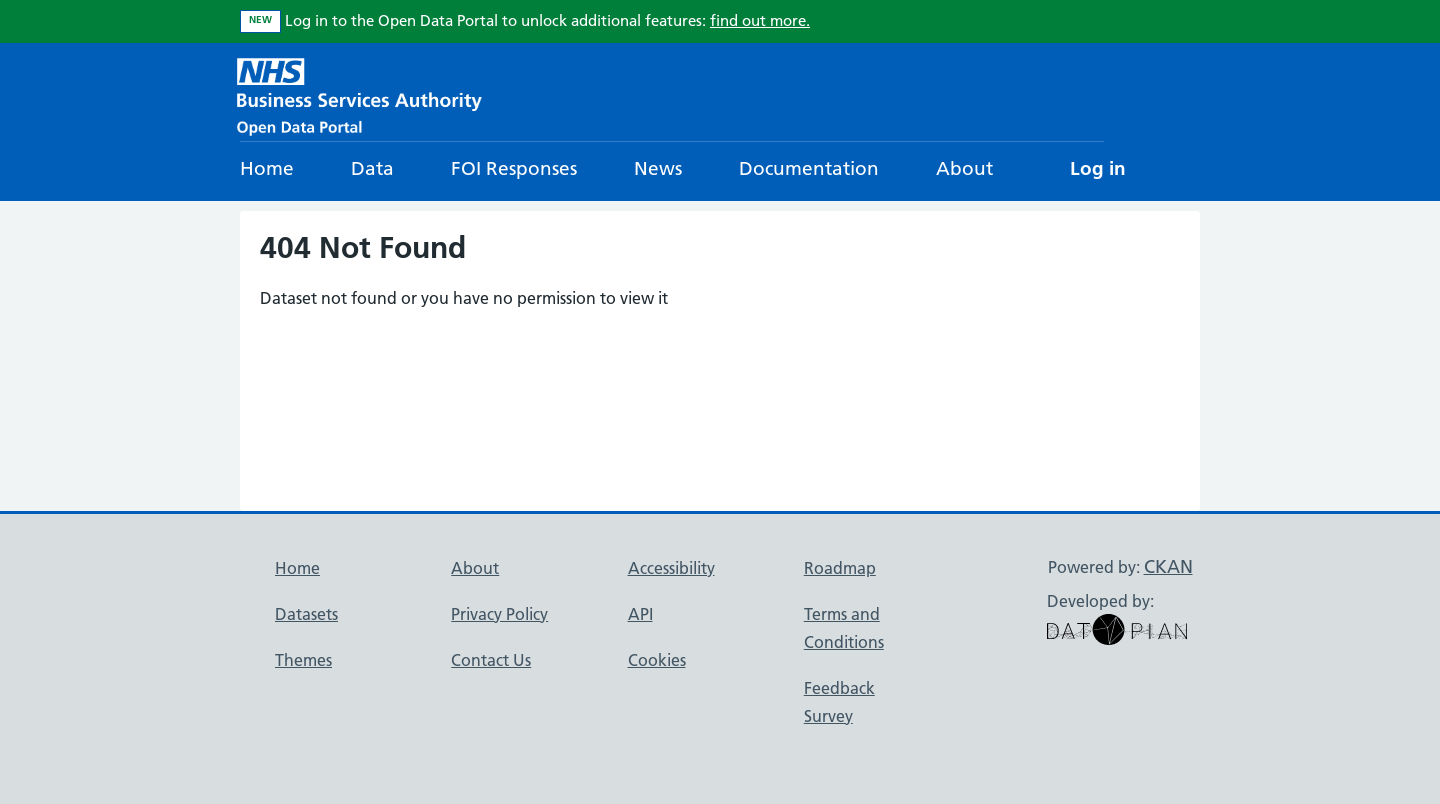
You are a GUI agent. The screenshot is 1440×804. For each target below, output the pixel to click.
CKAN (1168, 566)
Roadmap (840, 568)
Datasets (306, 614)
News (658, 168)
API (640, 614)
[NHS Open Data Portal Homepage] (359, 94)
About (964, 168)
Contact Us (491, 660)
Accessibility (671, 568)
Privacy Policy (499, 614)
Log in (1098, 168)
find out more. (760, 20)
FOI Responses (514, 168)
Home (267, 168)
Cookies (657, 660)
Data (372, 168)
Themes (303, 660)
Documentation (809, 168)
